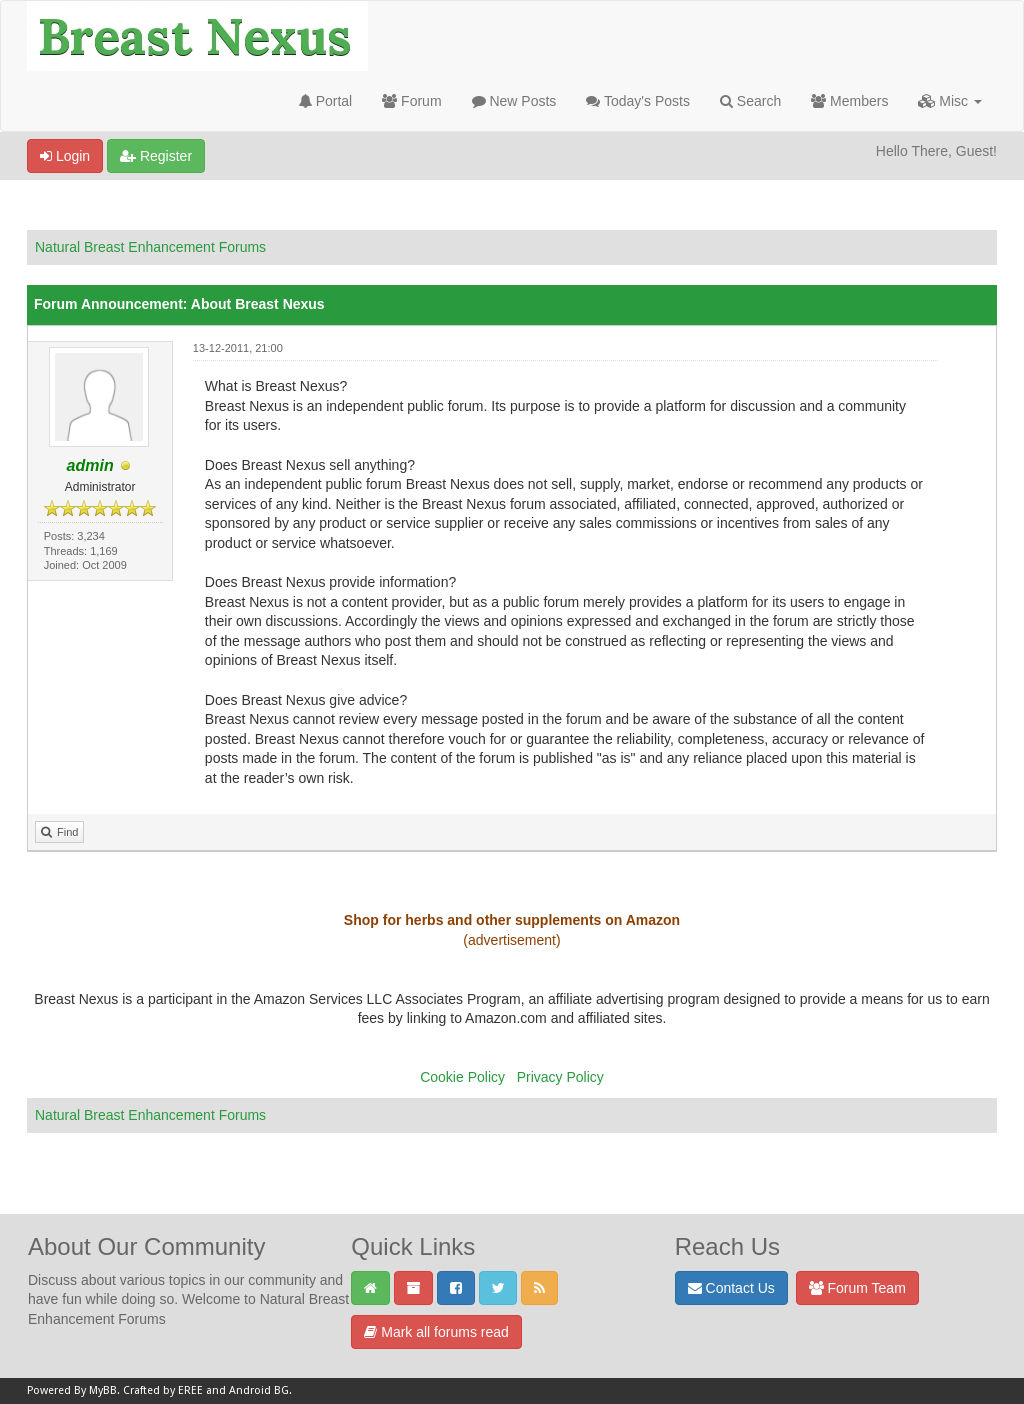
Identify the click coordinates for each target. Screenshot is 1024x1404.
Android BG (259, 1390)
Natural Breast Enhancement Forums (150, 247)
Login (65, 156)
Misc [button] (950, 101)
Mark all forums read (436, 1332)
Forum (411, 101)
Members (849, 101)
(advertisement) (511, 940)
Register (156, 156)
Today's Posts (638, 101)
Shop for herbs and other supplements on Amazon (512, 920)
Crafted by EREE (163, 1390)
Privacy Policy (560, 1077)
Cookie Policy (462, 1077)
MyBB (103, 1390)
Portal (325, 101)
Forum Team (857, 1288)
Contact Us (731, 1288)
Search (750, 101)
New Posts (514, 101)
